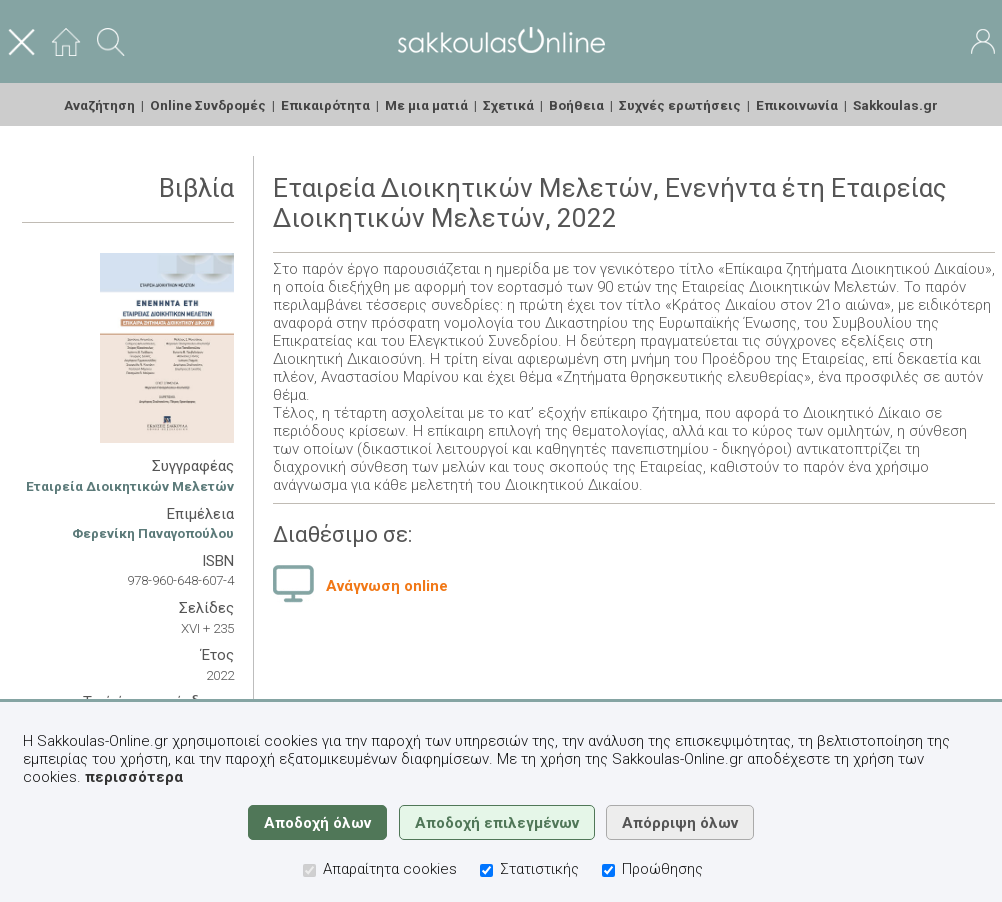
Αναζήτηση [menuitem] (99, 105)
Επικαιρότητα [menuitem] (325, 105)
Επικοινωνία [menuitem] (797, 105)
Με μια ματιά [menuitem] (426, 105)
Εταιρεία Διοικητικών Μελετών (130, 486)
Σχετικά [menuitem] (508, 105)
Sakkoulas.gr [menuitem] (895, 105)
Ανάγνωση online (387, 586)
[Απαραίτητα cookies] (309, 870)
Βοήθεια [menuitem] (576, 105)
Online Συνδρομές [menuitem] (208, 105)
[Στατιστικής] (486, 870)
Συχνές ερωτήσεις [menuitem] (680, 105)
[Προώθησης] (608, 870)
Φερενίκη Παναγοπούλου (153, 533)
